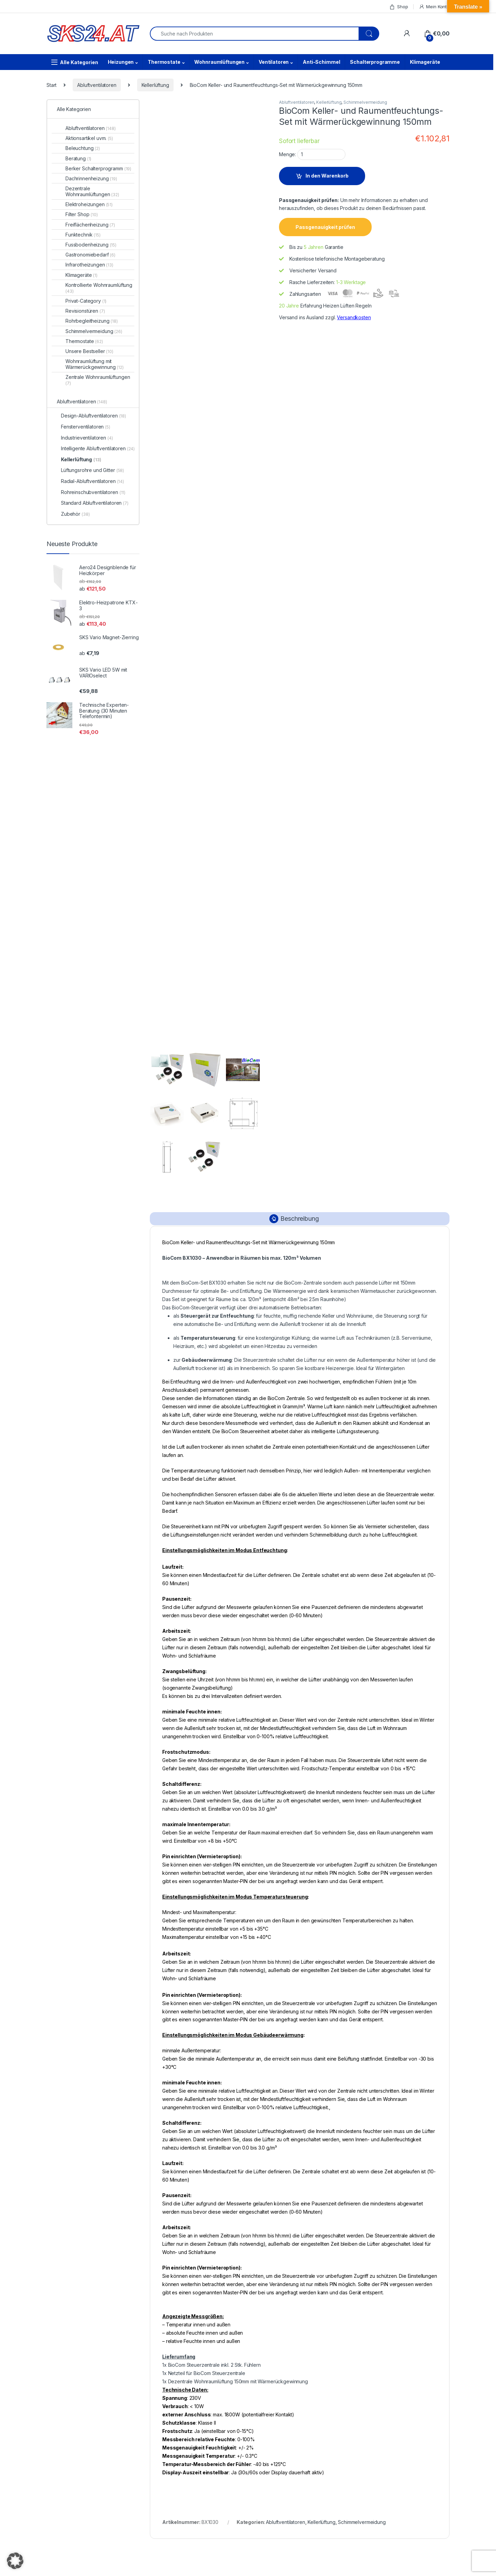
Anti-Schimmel (321, 62)
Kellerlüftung (155, 85)
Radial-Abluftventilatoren (92, 481)
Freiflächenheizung (90, 225)
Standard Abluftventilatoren (94, 503)
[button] (15, 2561)
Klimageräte (425, 62)
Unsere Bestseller (89, 351)
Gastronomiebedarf (90, 255)
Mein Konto (434, 7)
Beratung (78, 158)
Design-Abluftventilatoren (93, 416)
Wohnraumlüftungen (219, 62)
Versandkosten (354, 317)
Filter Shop (81, 214)
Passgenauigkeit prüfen (325, 227)
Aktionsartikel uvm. (89, 138)
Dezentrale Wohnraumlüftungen (92, 191)
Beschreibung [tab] (299, 1218)
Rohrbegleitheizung (91, 321)
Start (51, 85)
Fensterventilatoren (85, 427)
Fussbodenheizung (90, 245)
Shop (398, 7)
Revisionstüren (85, 311)
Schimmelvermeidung (365, 102)
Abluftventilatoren (96, 85)
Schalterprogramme (375, 62)
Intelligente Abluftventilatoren (98, 448)
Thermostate (164, 62)
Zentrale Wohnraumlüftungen (97, 380)
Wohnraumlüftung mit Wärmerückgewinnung (94, 364)
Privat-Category (85, 301)
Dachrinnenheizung (91, 178)
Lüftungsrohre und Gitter (92, 470)
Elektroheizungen (89, 204)
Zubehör (75, 514)
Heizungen (121, 62)
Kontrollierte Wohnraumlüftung (98, 288)
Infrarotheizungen (89, 265)
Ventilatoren (274, 62)
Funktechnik (83, 235)
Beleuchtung (82, 148)
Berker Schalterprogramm (98, 168)
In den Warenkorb (327, 176)
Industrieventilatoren (87, 438)
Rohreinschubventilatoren (93, 492)
